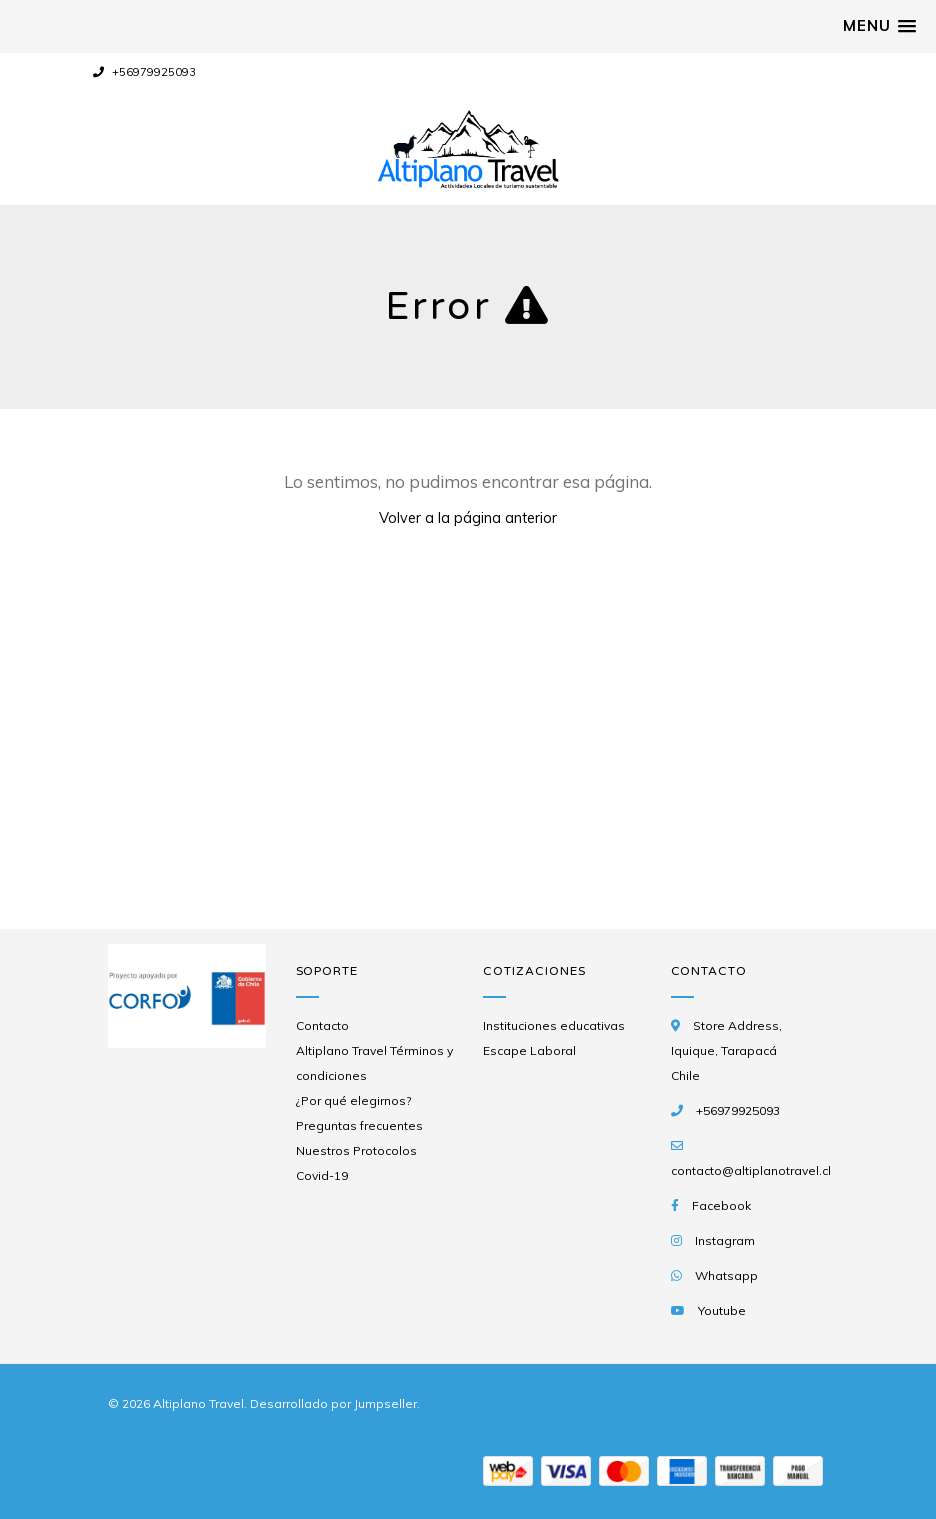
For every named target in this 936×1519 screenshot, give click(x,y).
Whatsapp (726, 1275)
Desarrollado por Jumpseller (333, 1403)
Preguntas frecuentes (359, 1125)
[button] (879, 26)
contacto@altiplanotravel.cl (751, 1170)
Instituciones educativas (554, 1025)
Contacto (322, 1025)
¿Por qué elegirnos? (353, 1100)
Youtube (722, 1310)
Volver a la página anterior (468, 517)
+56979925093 (144, 72)
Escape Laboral (529, 1050)
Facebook (721, 1205)
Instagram (725, 1240)
